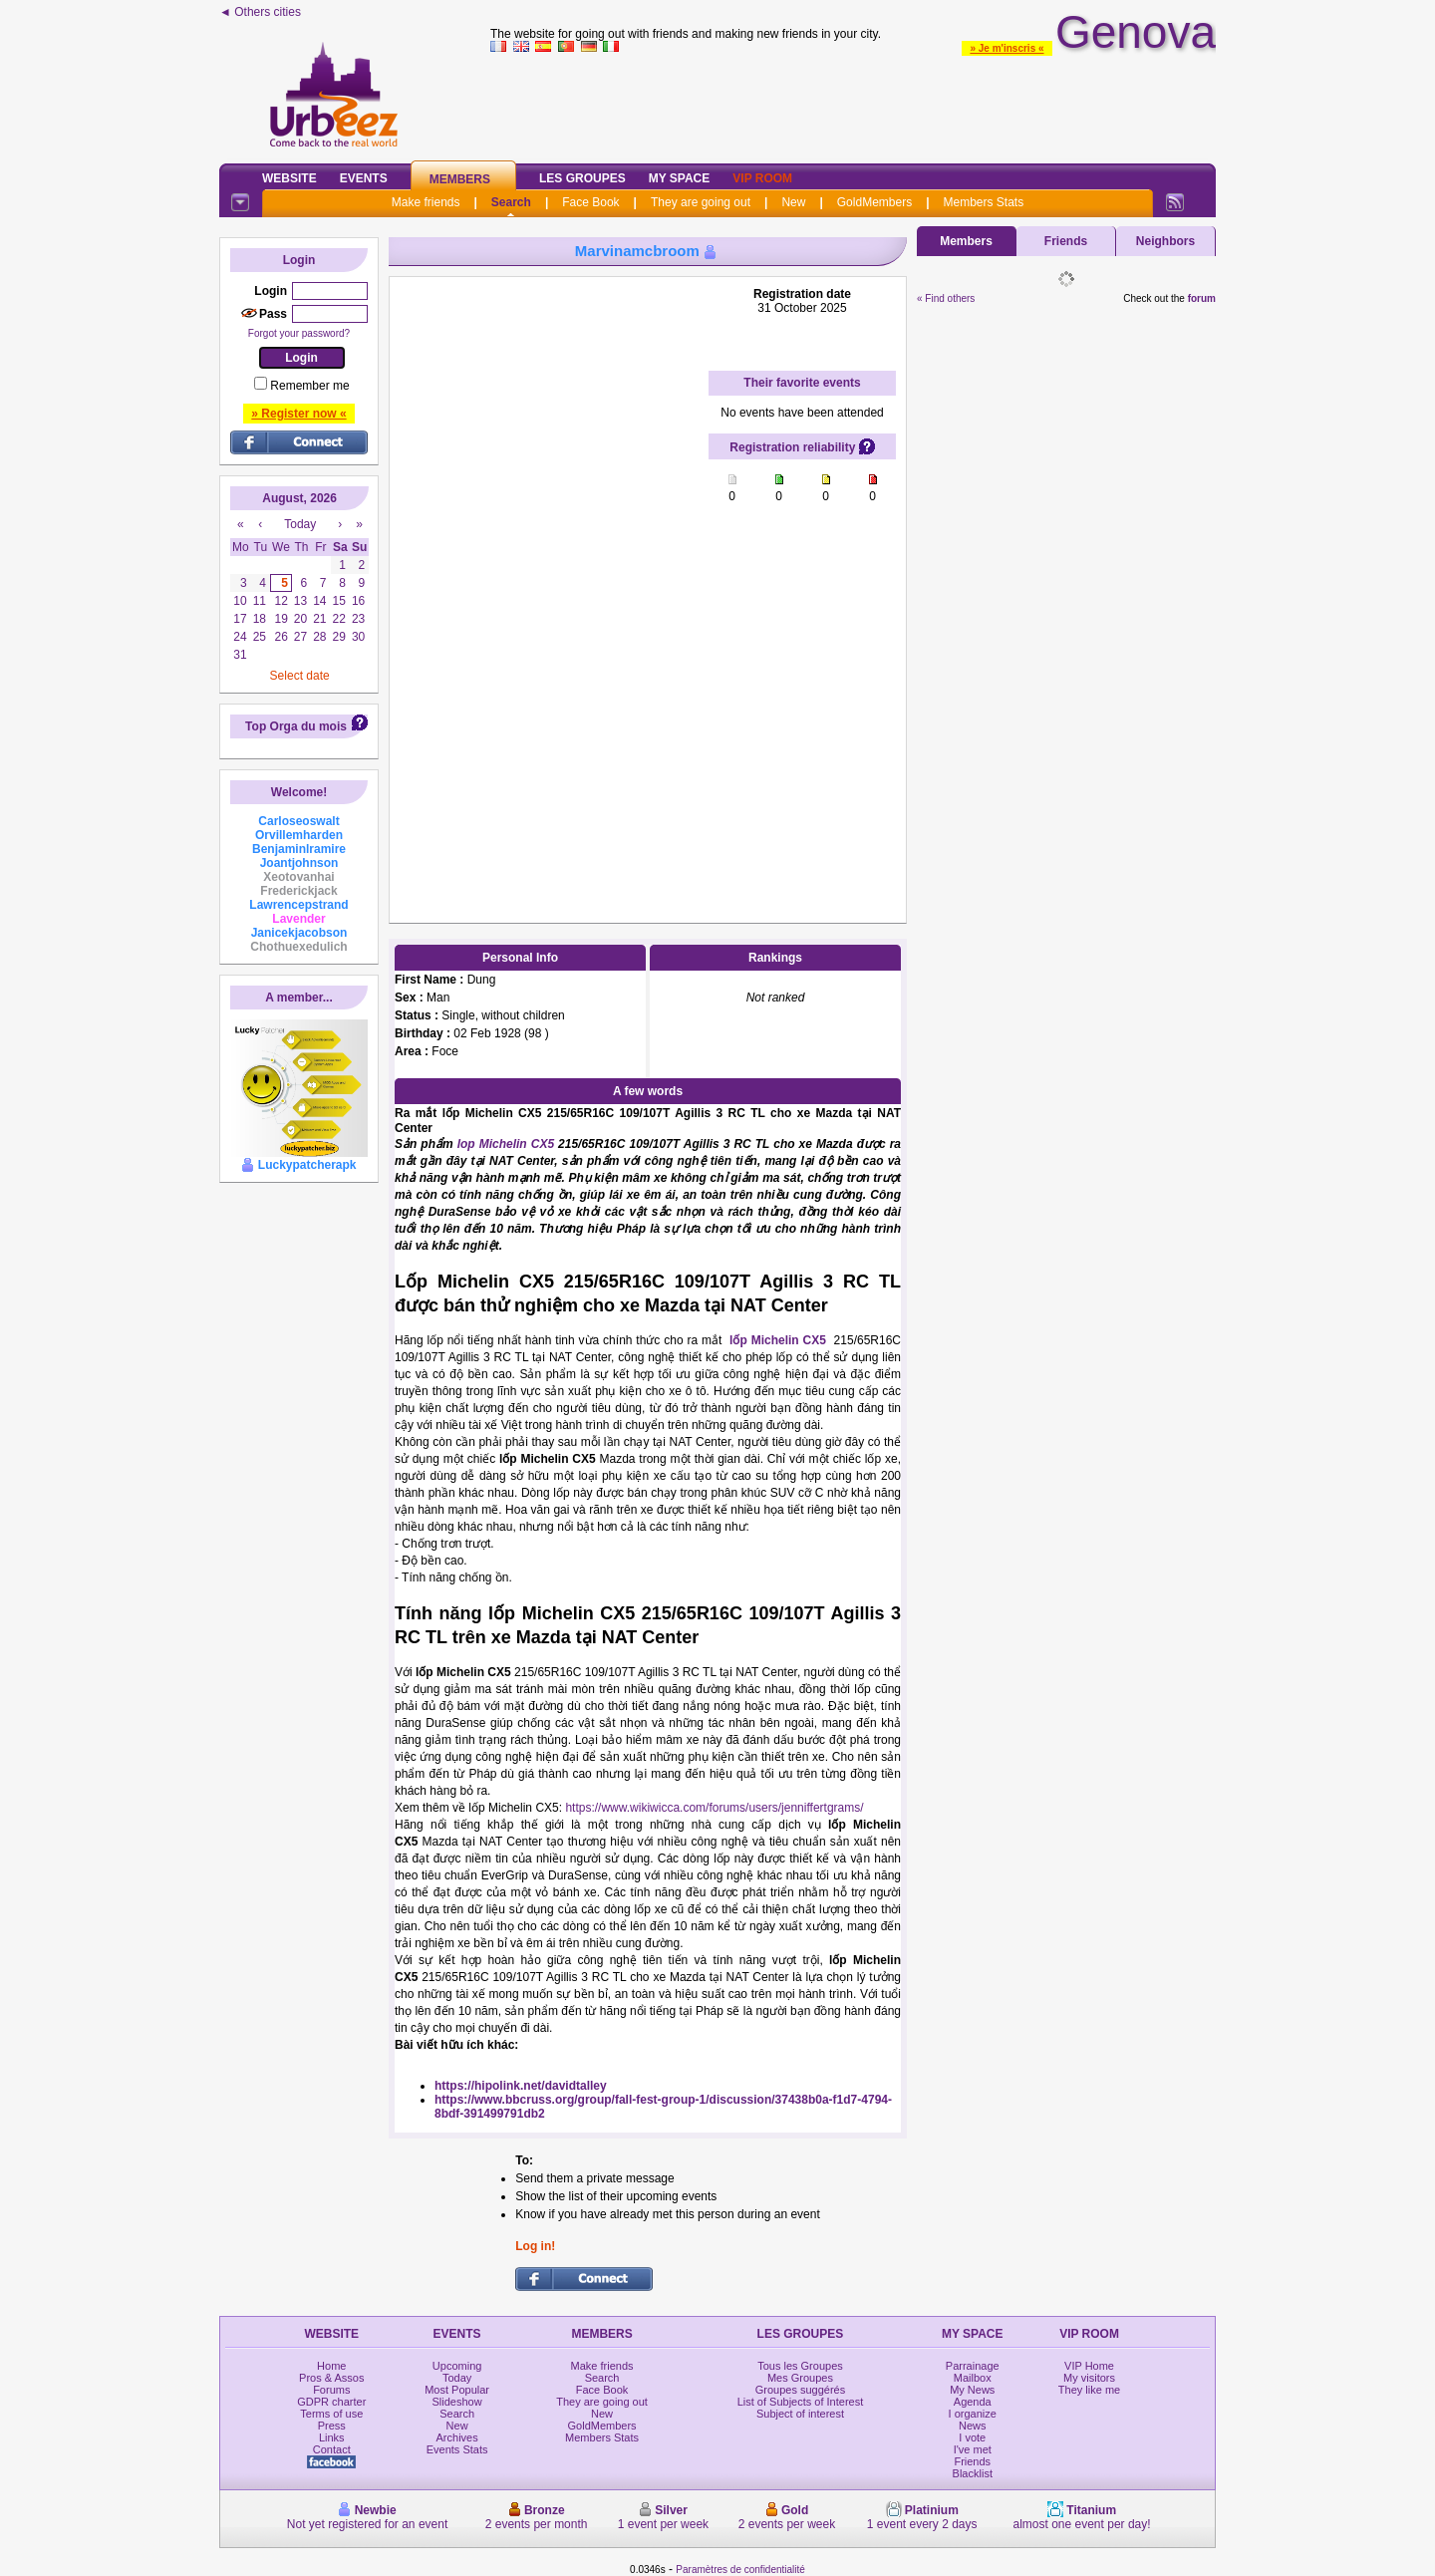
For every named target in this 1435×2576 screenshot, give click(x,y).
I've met (973, 2449)
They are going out (700, 202)
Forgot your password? (299, 333)
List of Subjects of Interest (800, 2402)
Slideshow (457, 2402)
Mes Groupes (800, 2378)
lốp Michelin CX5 (777, 1340)
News (973, 2426)
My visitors (1089, 2378)
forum (1202, 298)
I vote (972, 2437)
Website (289, 178)
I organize (973, 2414)
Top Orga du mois (296, 726)
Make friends (426, 202)
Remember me (309, 386)
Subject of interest (800, 2414)
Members (460, 179)
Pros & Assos (331, 2378)
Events (364, 178)
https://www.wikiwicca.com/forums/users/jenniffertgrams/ (714, 1808)
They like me (1089, 2390)
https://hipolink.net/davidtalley (520, 2086)
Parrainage (973, 2366)
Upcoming (457, 2366)
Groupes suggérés (800, 2390)
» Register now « (298, 414)
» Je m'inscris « (1006, 48)
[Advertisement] (853, 103)
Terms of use (331, 2414)
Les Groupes (582, 178)
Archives (457, 2437)
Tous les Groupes (800, 2366)
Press (332, 2426)
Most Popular (457, 2390)
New (793, 202)
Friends (1065, 241)
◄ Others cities (260, 12)
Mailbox (973, 2378)
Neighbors (1165, 241)
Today (456, 2378)
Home (331, 2366)
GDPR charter (331, 2402)
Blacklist (973, 2473)
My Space (680, 178)
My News (972, 2390)
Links (332, 2437)
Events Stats (457, 2449)
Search (511, 202)
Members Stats (984, 202)
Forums (331, 2390)
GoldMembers (874, 202)
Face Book (590, 202)
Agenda (973, 2402)
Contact (332, 2449)
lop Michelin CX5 (505, 1144)
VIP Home (1089, 2366)
